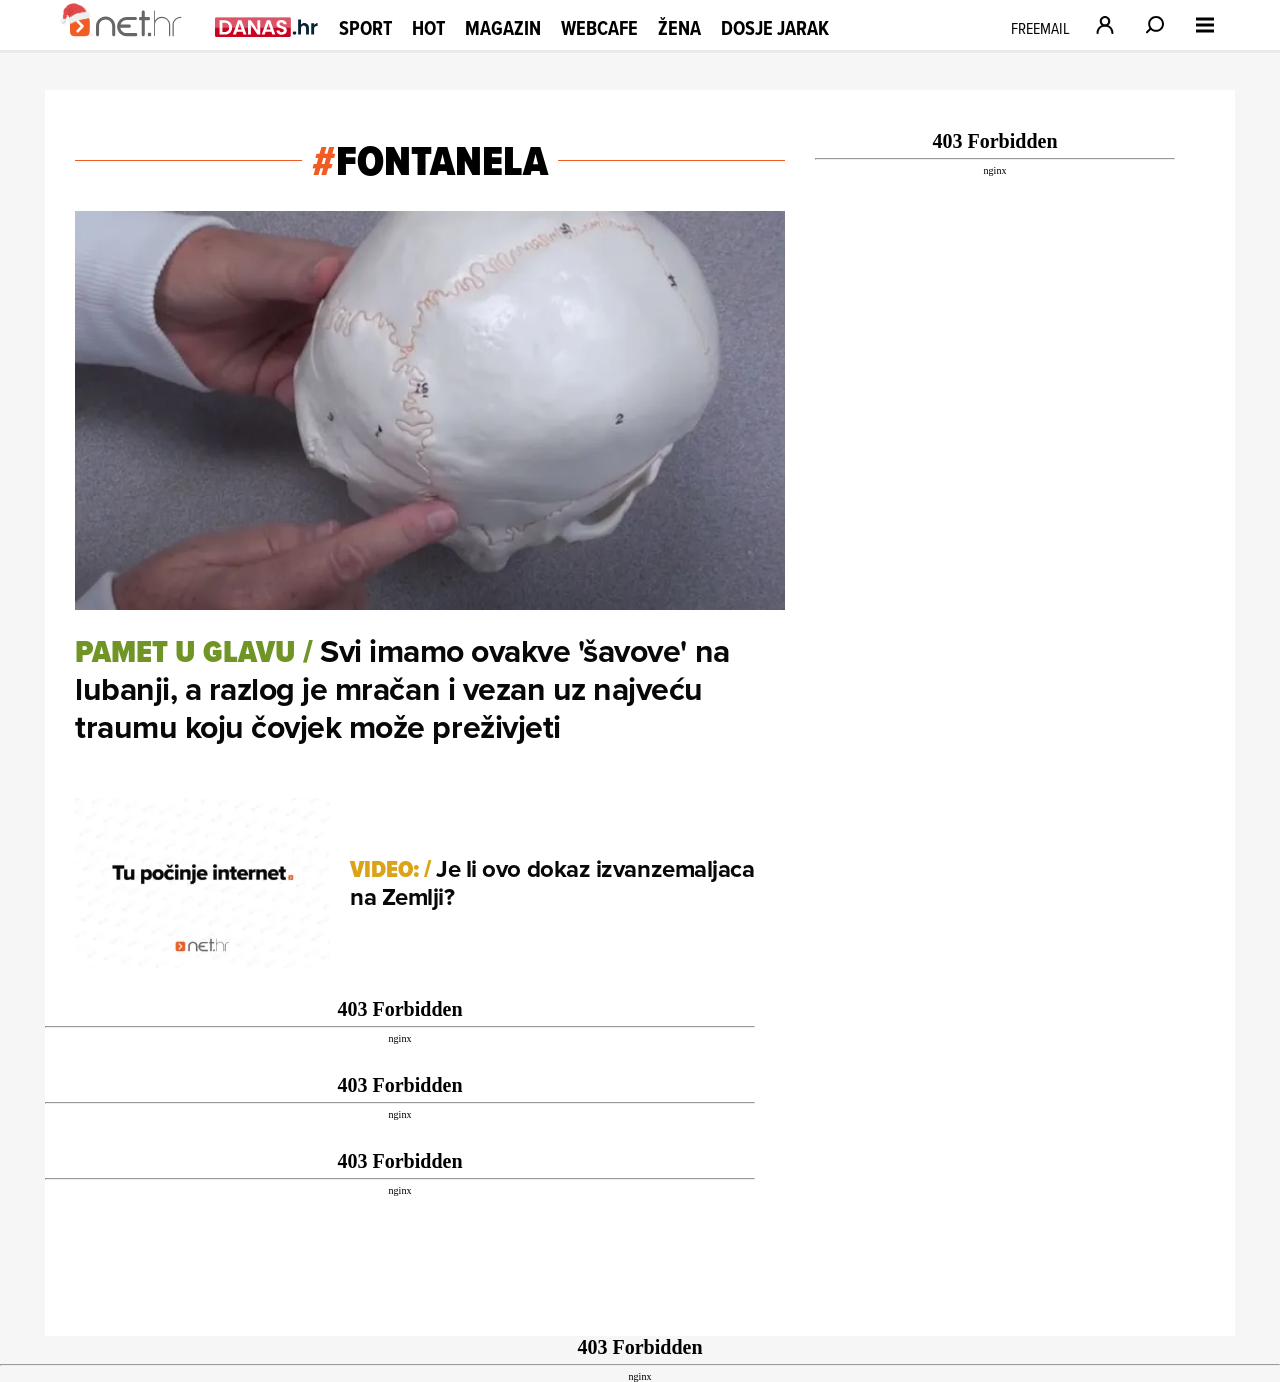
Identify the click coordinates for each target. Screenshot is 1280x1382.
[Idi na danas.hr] (267, 26)
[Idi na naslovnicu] (132, 46)
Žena (679, 28)
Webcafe (599, 28)
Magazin (503, 28)
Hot (428, 28)
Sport (365, 28)
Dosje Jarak (775, 28)
